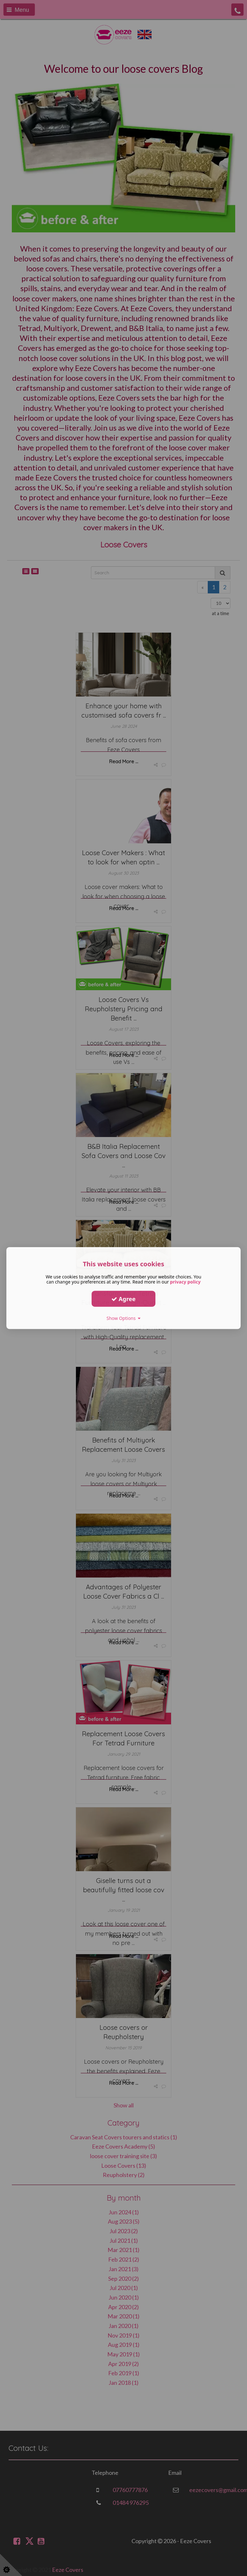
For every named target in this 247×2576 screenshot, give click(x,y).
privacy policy (185, 1282)
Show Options (124, 1318)
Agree (123, 1298)
